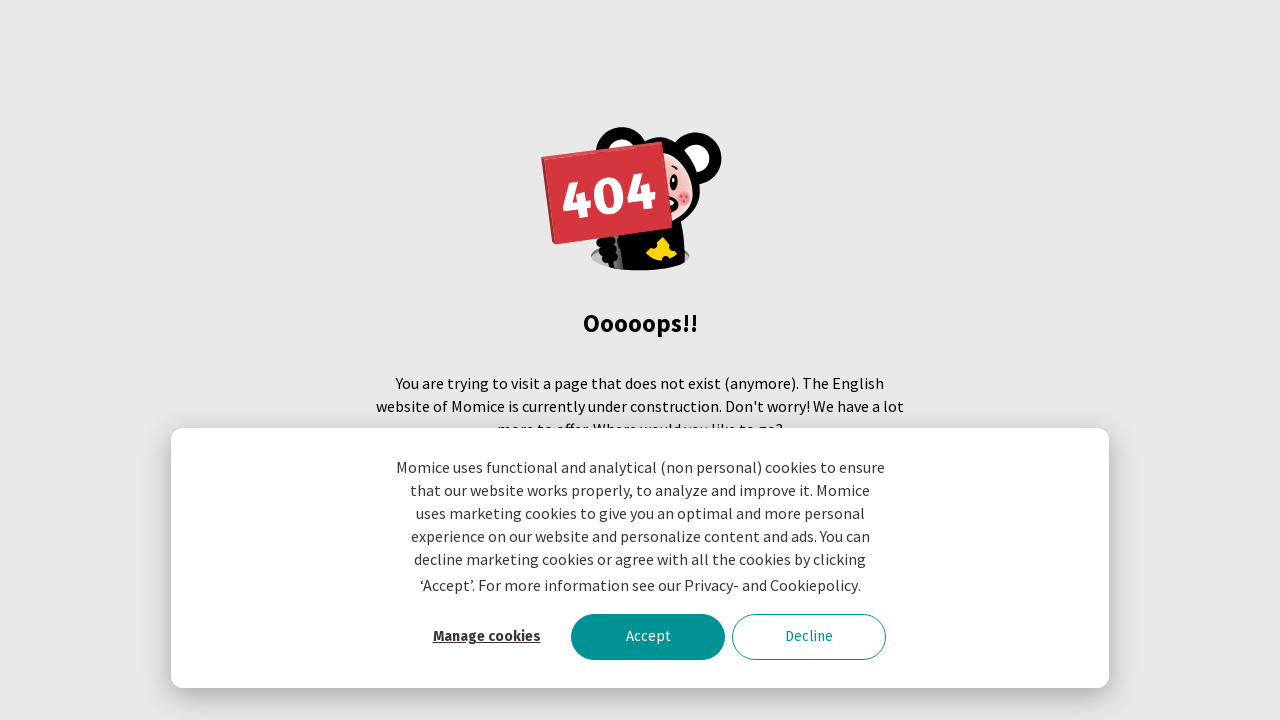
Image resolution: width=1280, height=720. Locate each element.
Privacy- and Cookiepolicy (771, 585)
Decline (809, 636)
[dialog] (640, 558)
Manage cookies (487, 636)
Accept (648, 636)
